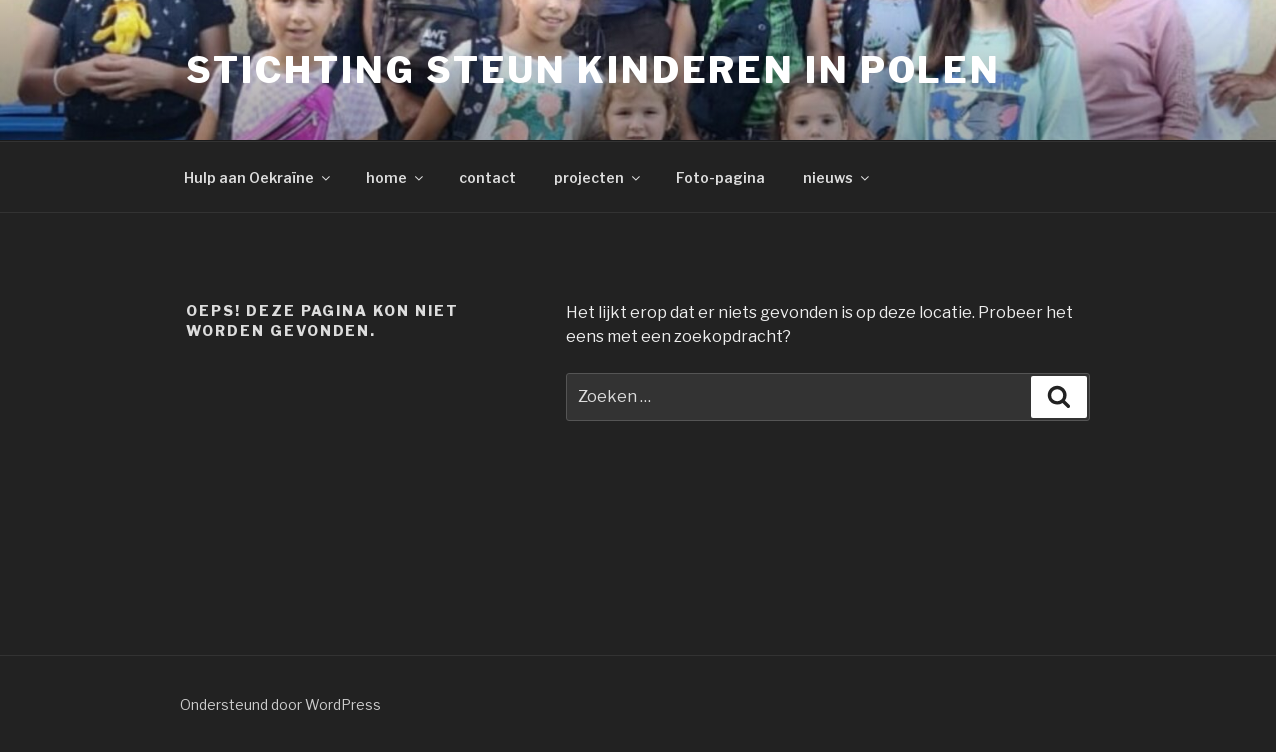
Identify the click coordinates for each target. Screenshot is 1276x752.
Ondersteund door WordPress (280, 704)
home (396, 177)
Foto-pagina (720, 177)
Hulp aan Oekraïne (258, 177)
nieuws (837, 177)
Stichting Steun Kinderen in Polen (593, 70)
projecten (598, 177)
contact (487, 177)
